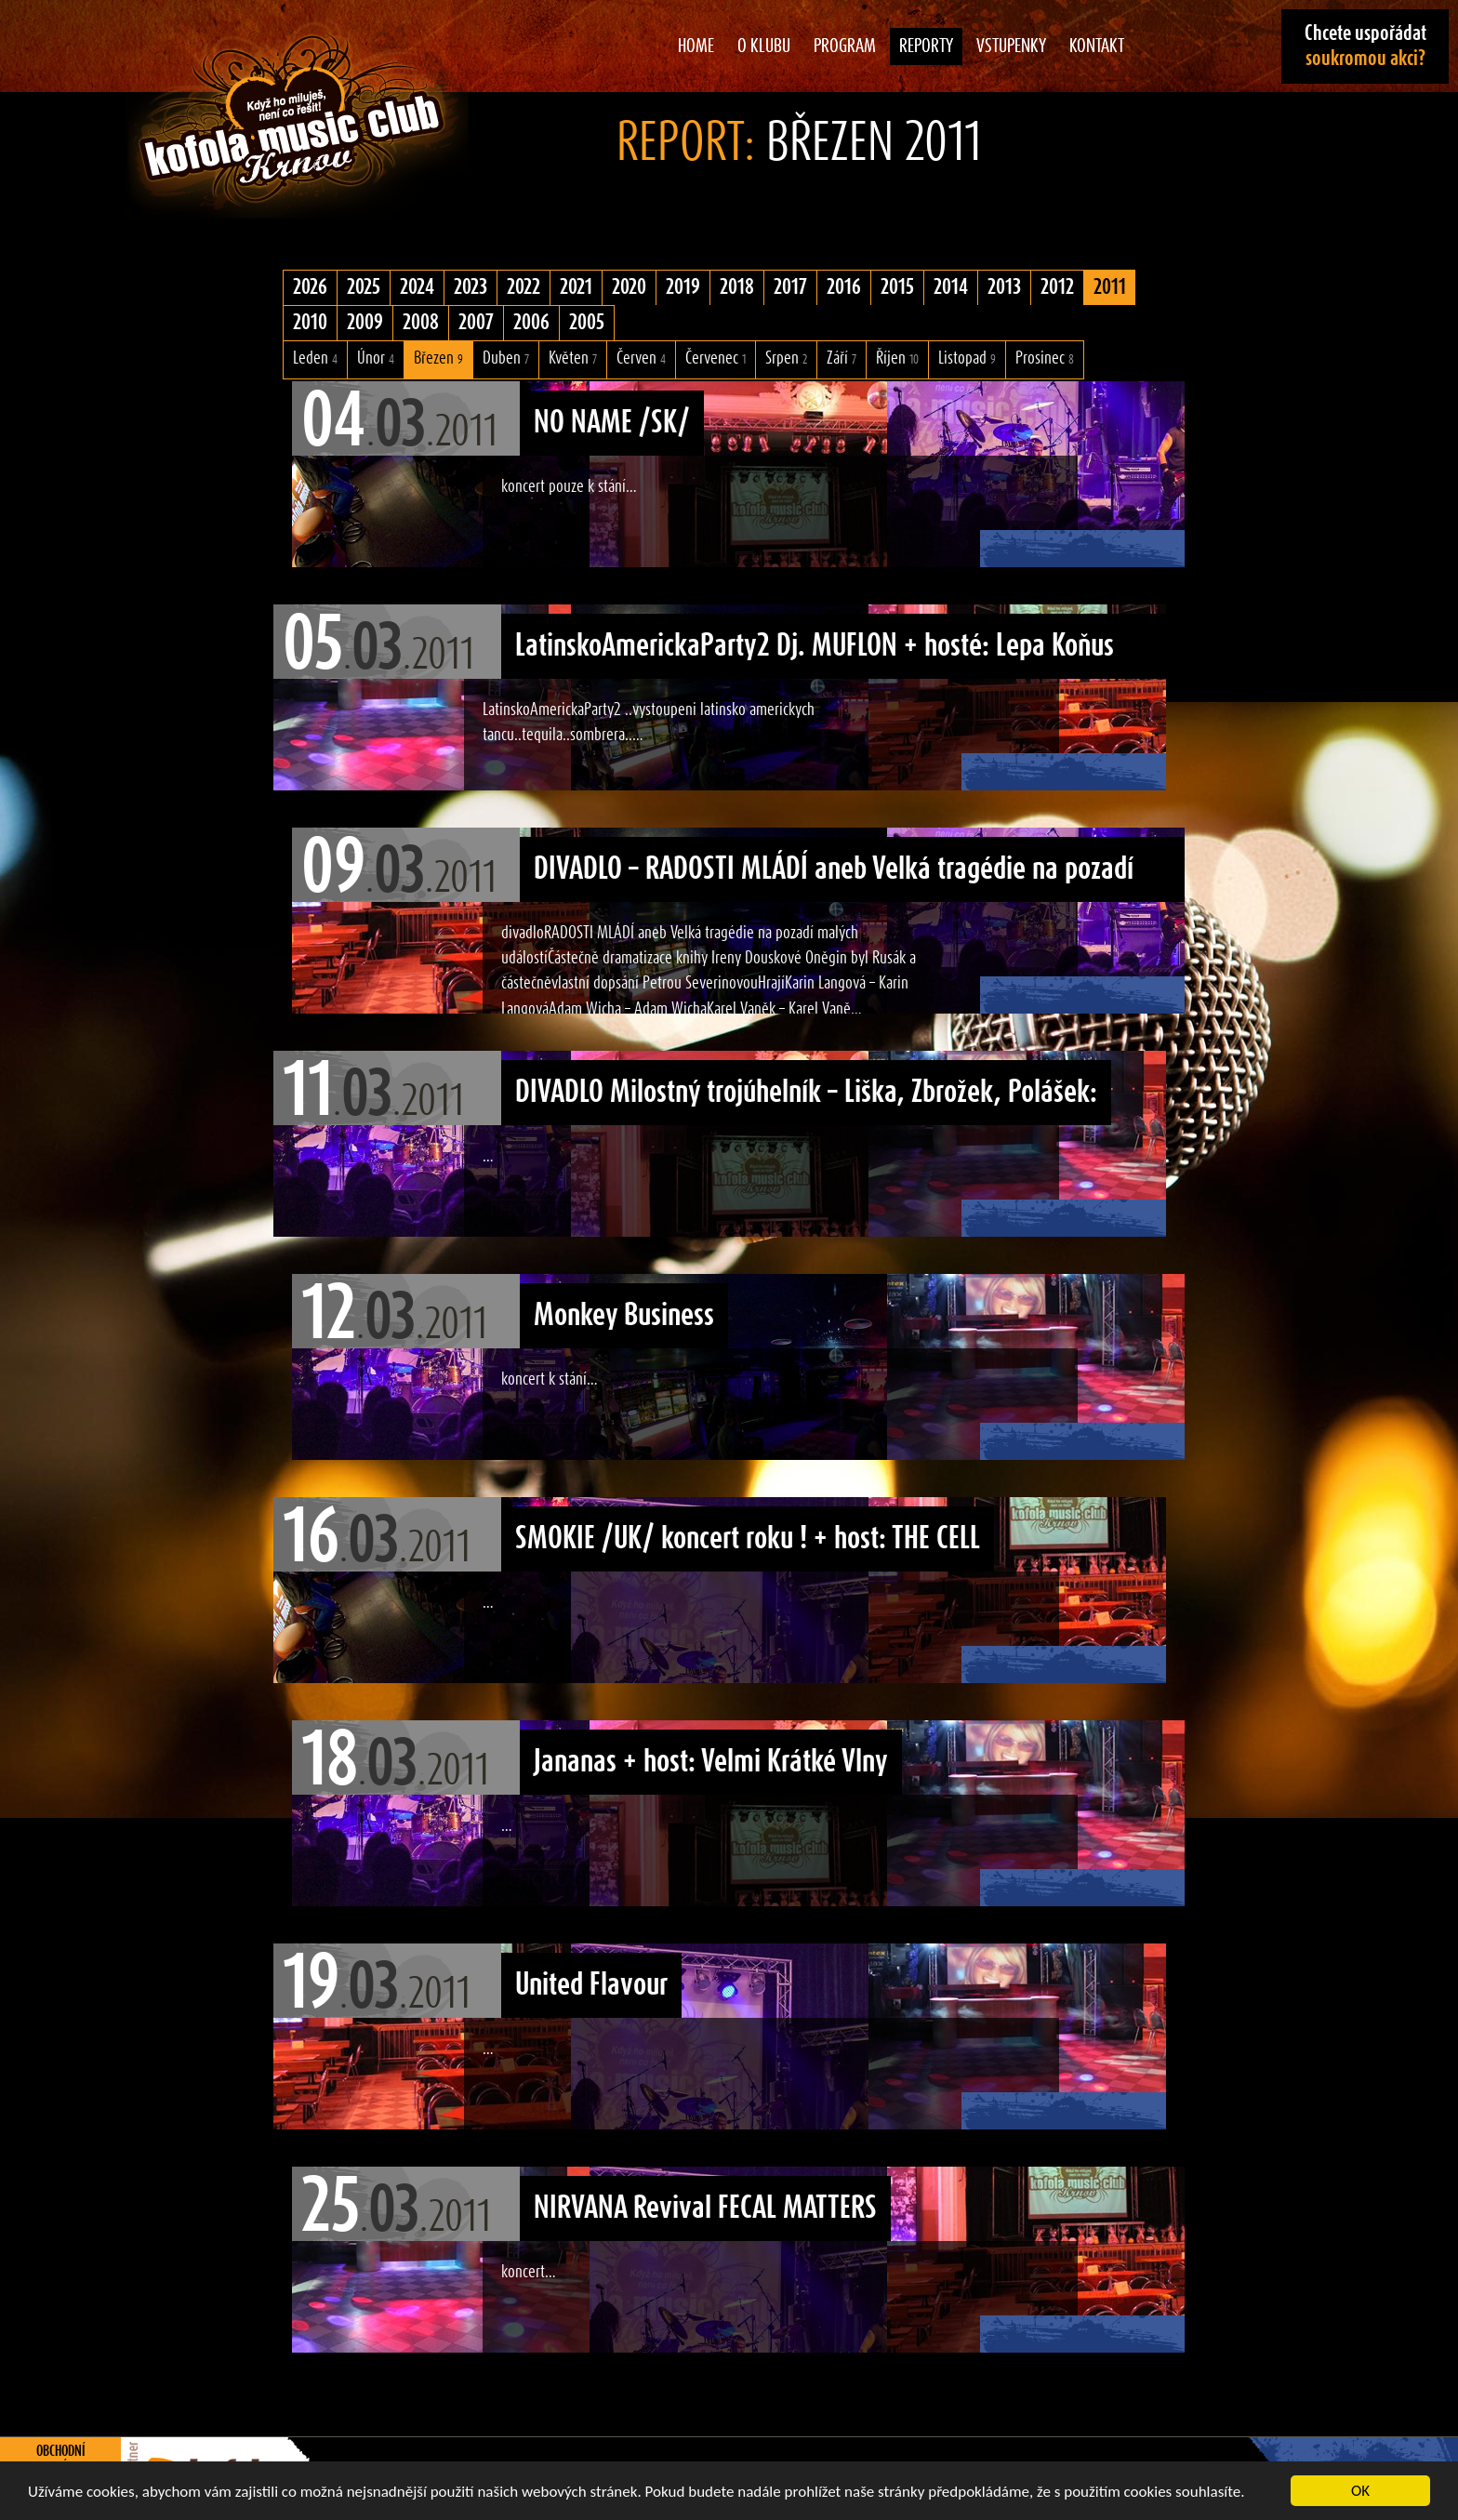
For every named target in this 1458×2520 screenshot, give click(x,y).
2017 (790, 287)
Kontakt (1096, 46)
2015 (897, 287)
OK (1360, 2490)
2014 (951, 287)
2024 (417, 287)
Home (696, 46)
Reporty (926, 46)
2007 (476, 322)
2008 (421, 322)
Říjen (897, 358)
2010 (310, 322)
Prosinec (1044, 358)
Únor (375, 358)
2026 (310, 287)
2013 (1004, 287)
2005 (586, 322)
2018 (737, 287)
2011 (1110, 287)
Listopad (967, 358)
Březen (438, 358)
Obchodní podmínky (60, 2459)
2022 (523, 287)
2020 (629, 287)
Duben (506, 358)
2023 (470, 287)
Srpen (786, 358)
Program (845, 46)
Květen (573, 358)
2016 (844, 287)
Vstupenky (1011, 46)
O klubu (763, 46)
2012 (1057, 287)
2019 (683, 287)
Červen (641, 358)
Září (841, 358)
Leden (315, 358)
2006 (531, 322)
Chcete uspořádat (1365, 46)
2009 (365, 322)
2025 (363, 287)
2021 (576, 287)
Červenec (715, 358)
